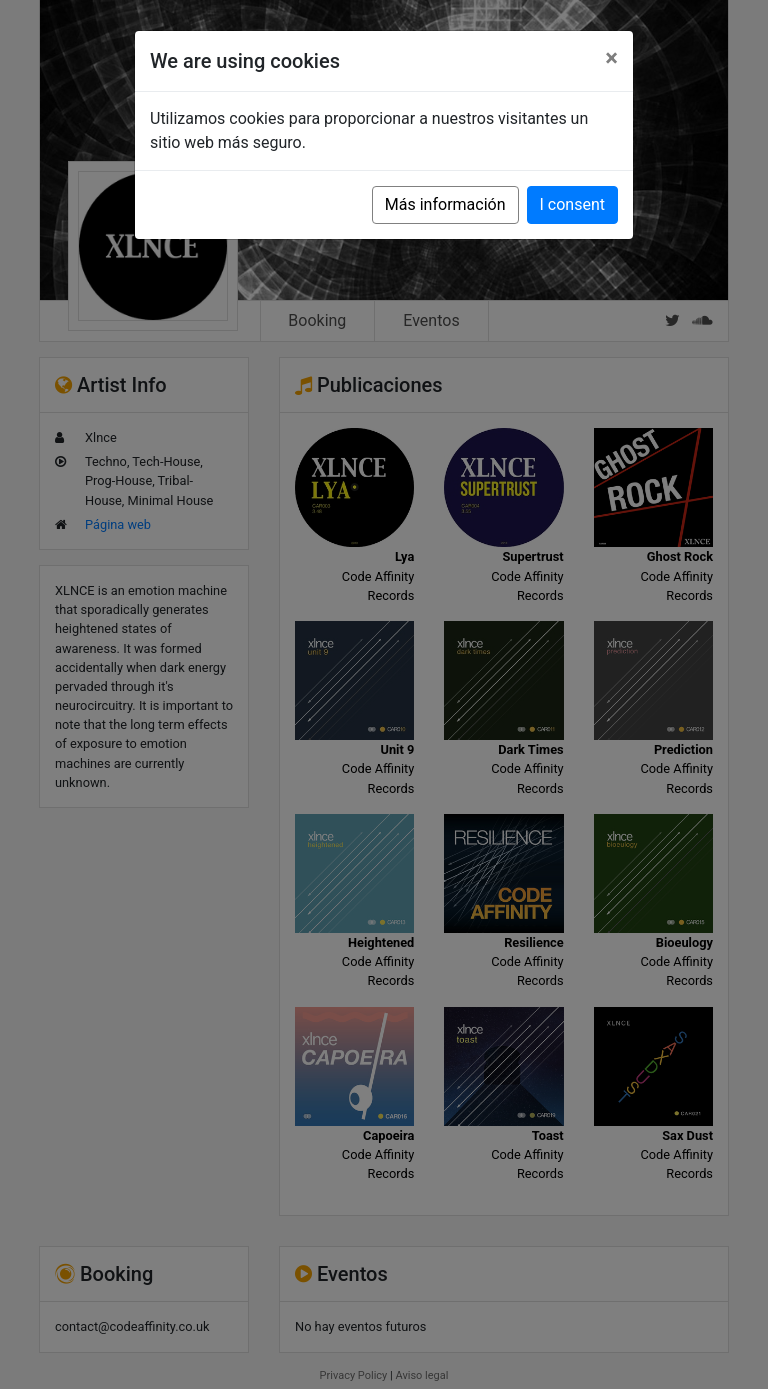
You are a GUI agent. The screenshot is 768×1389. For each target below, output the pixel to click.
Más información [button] (445, 204)
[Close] (611, 58)
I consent (572, 204)
